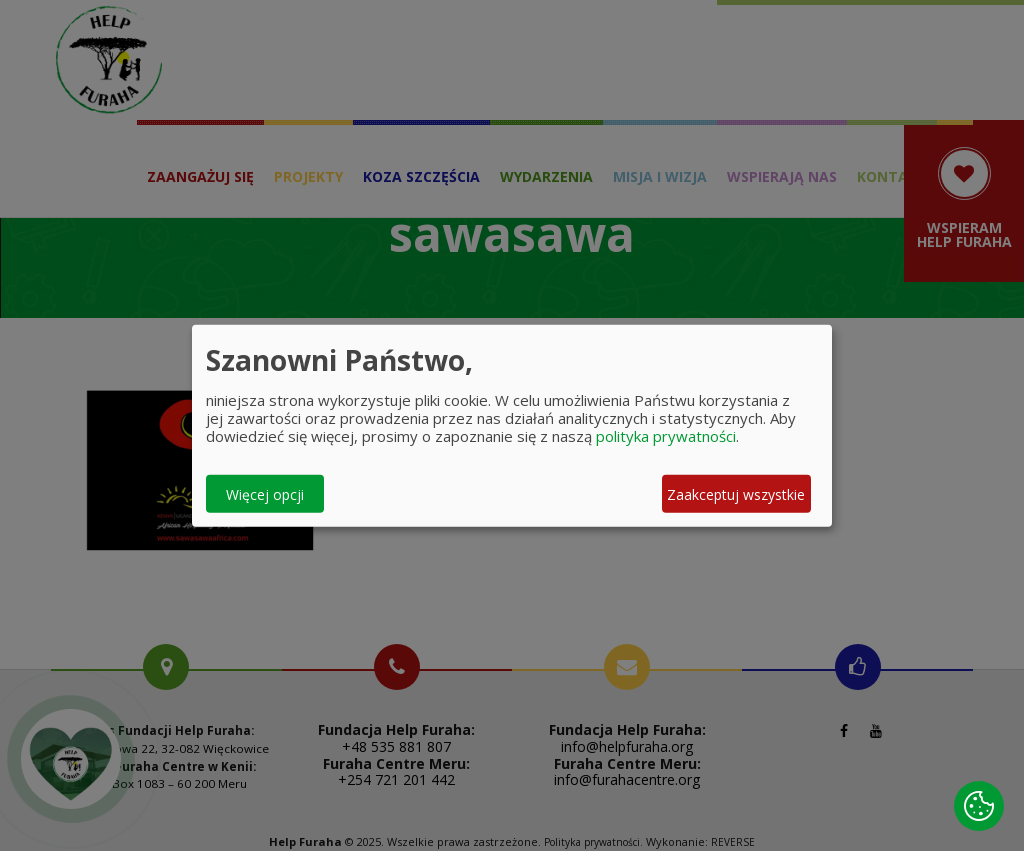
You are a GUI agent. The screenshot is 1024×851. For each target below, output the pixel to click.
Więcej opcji (265, 493)
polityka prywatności (666, 436)
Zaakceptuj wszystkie (736, 493)
